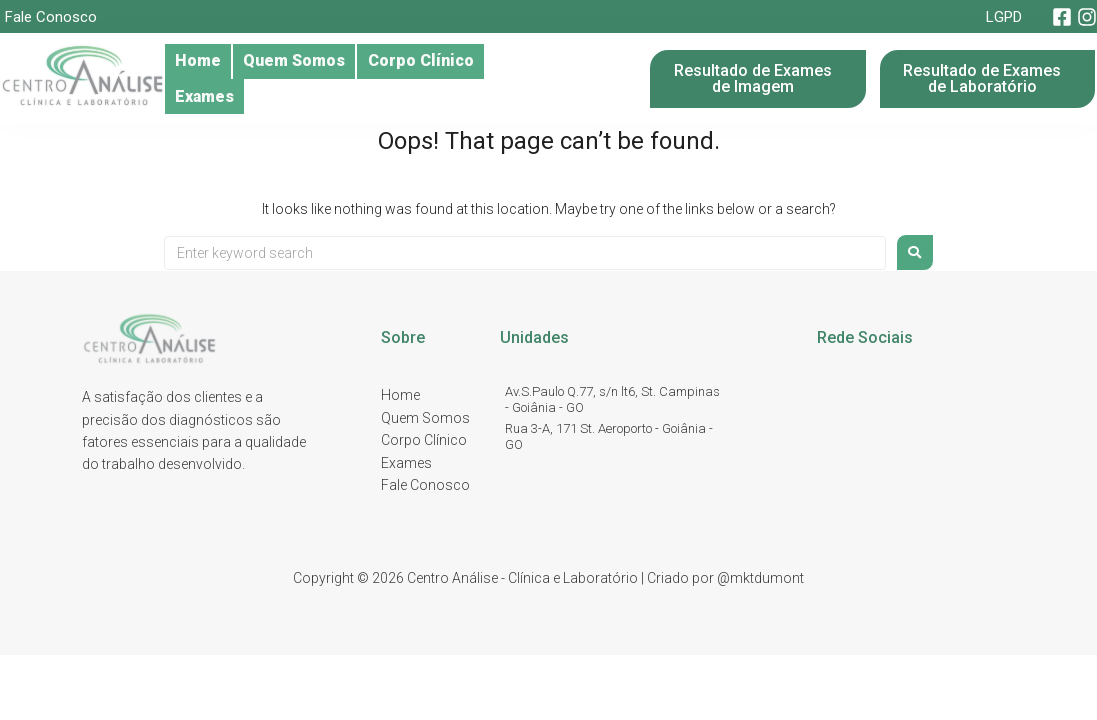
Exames (581, 79)
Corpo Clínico (461, 79)
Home (205, 79)
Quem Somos (317, 79)
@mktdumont (760, 578)
